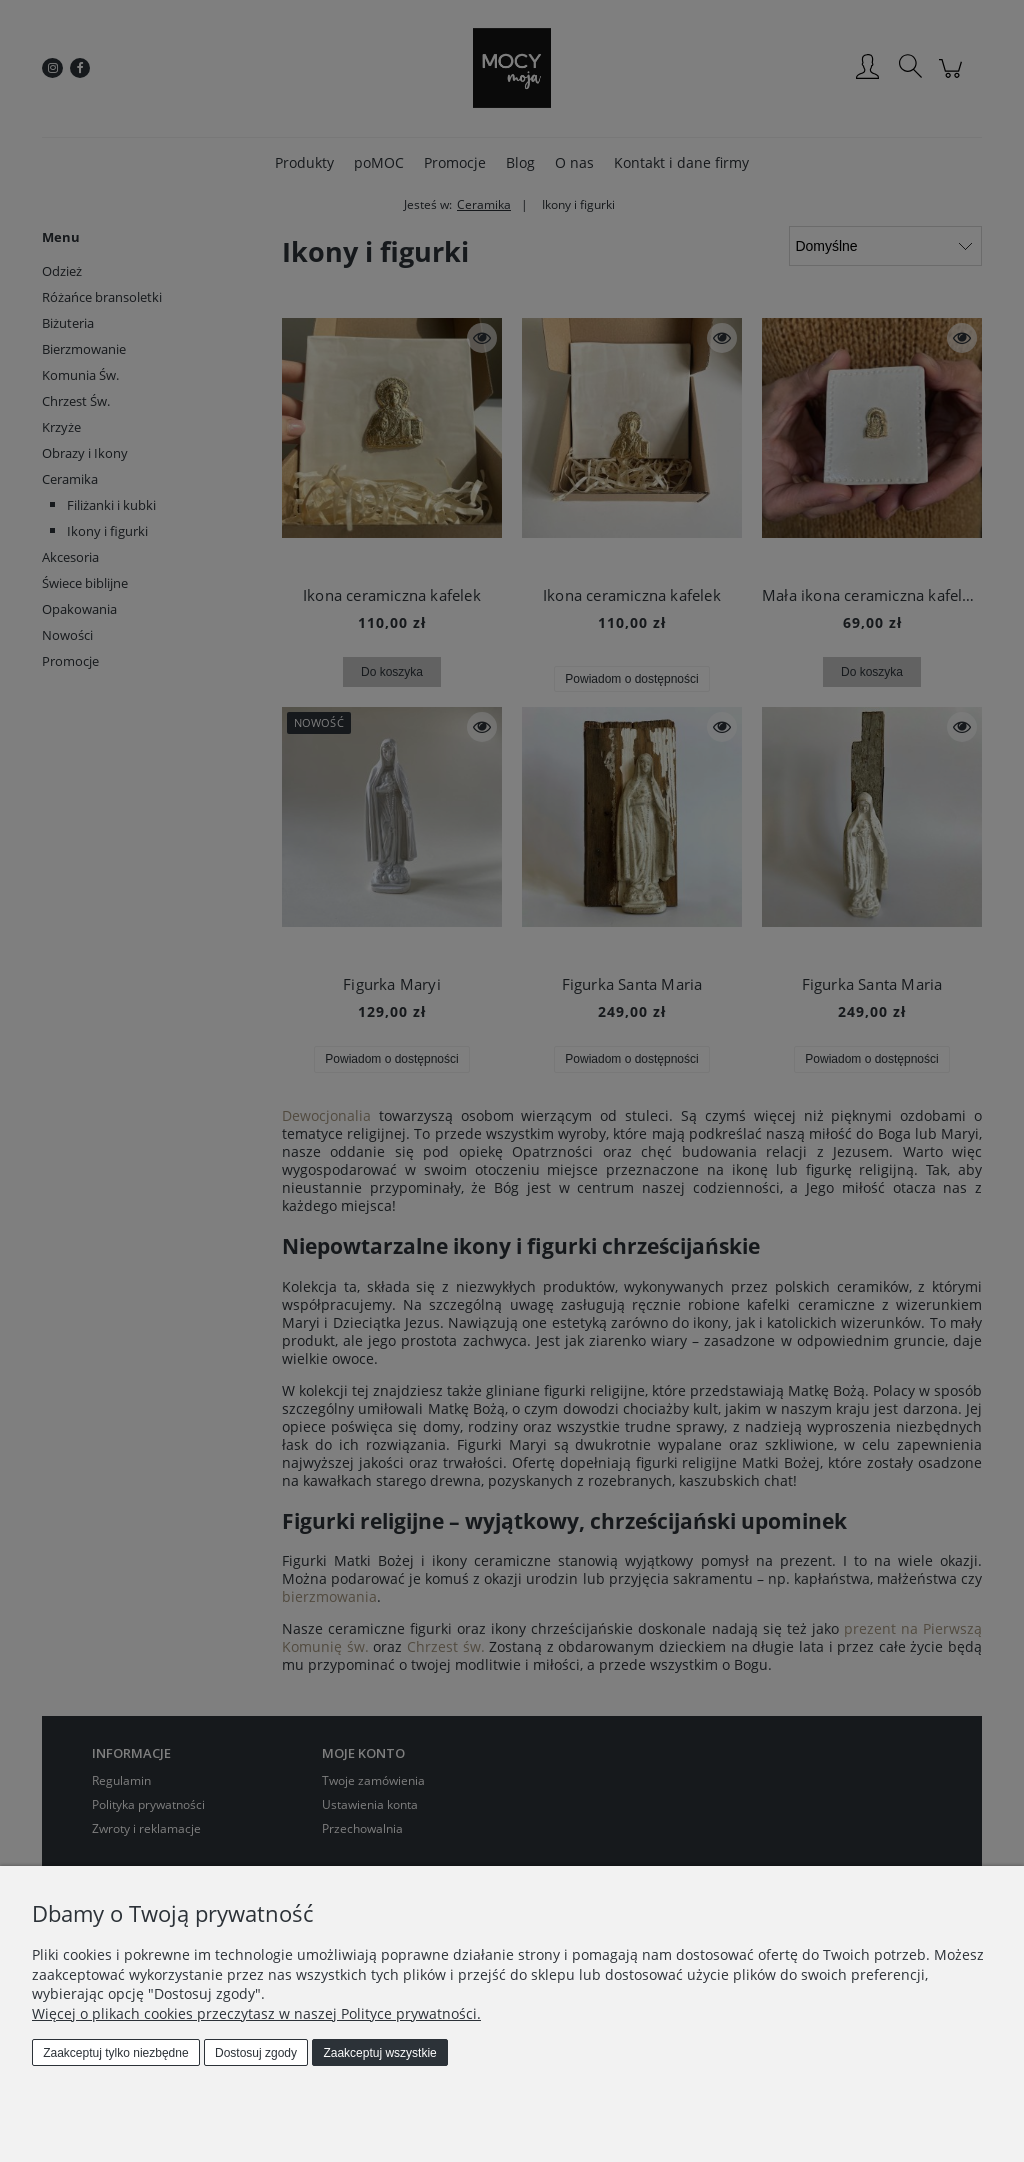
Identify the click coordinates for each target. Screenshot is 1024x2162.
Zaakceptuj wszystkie (379, 2053)
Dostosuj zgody (256, 2053)
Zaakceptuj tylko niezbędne (115, 2053)
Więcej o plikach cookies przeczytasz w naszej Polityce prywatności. (256, 2013)
